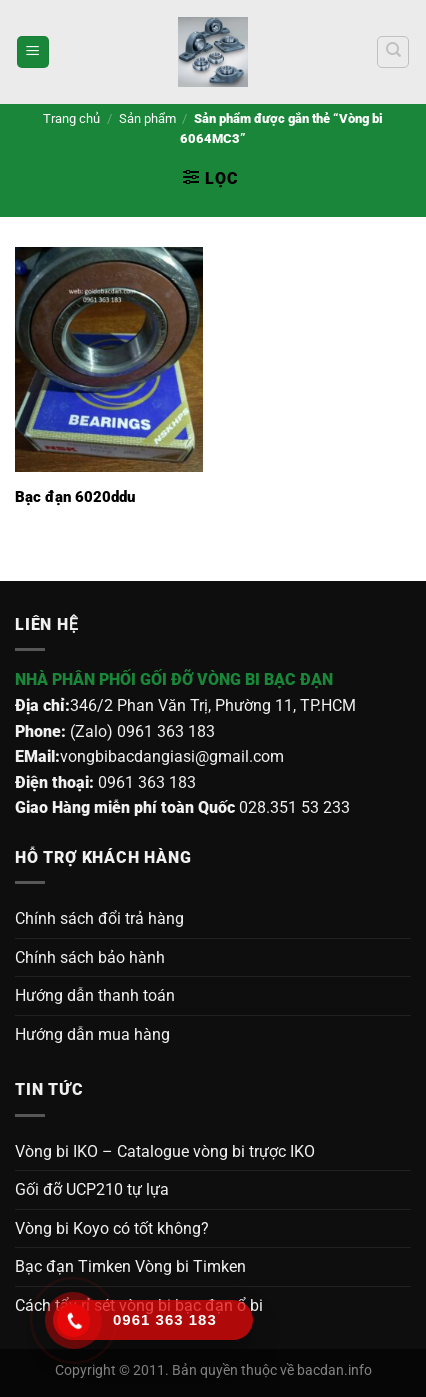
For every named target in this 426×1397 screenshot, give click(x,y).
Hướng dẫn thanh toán (95, 995)
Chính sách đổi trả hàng (99, 918)
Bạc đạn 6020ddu (75, 497)
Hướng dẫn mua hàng (92, 1034)
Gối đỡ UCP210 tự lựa (92, 1189)
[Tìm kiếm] (393, 52)
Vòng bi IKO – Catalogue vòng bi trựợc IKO (165, 1151)
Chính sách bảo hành (90, 957)
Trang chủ (71, 118)
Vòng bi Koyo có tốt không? (112, 1228)
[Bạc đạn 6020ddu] (109, 360)
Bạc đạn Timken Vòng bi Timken (130, 1266)
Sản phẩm (147, 118)
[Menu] (33, 52)
